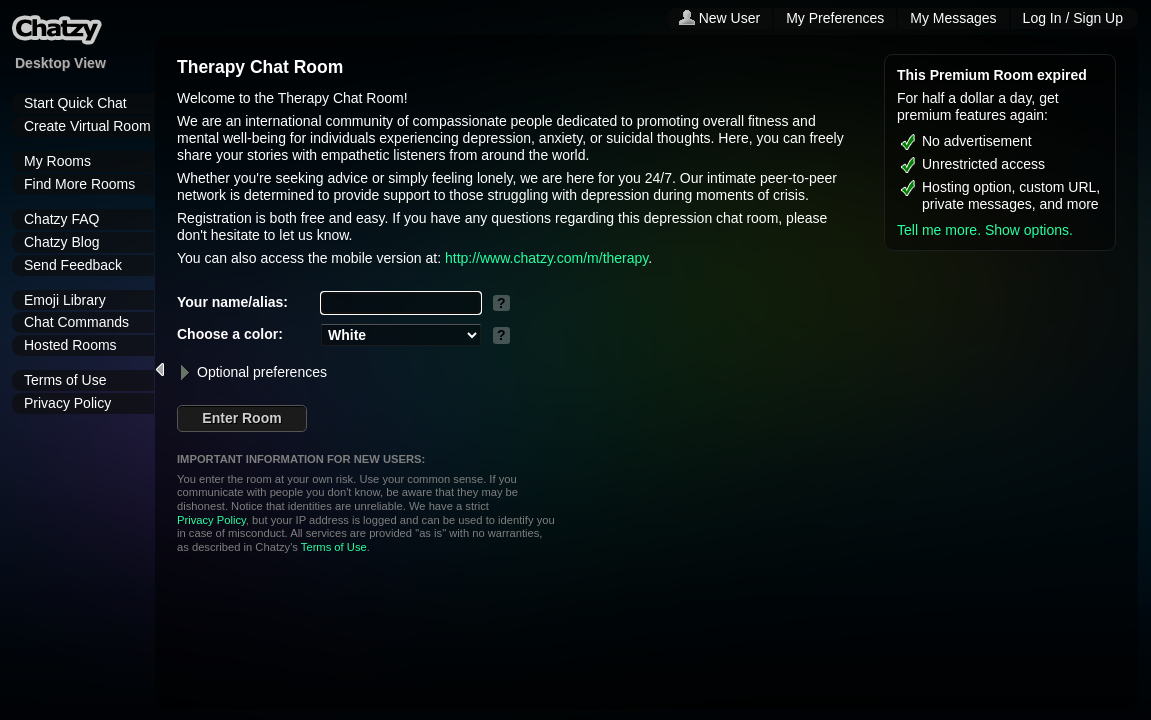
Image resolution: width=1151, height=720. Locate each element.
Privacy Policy (67, 403)
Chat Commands (76, 322)
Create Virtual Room (87, 126)
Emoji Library (65, 300)
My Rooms (57, 161)
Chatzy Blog (61, 242)
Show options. (1029, 230)
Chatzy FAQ (61, 219)
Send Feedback (73, 265)
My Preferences (835, 18)
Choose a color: (230, 334)
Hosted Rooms (70, 345)
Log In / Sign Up (1073, 18)
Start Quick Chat (75, 103)
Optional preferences (252, 372)
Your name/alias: (232, 302)
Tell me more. (939, 230)
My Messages (953, 18)
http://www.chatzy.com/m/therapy (546, 258)
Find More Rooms (79, 184)
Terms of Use (65, 380)
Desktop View (60, 63)
